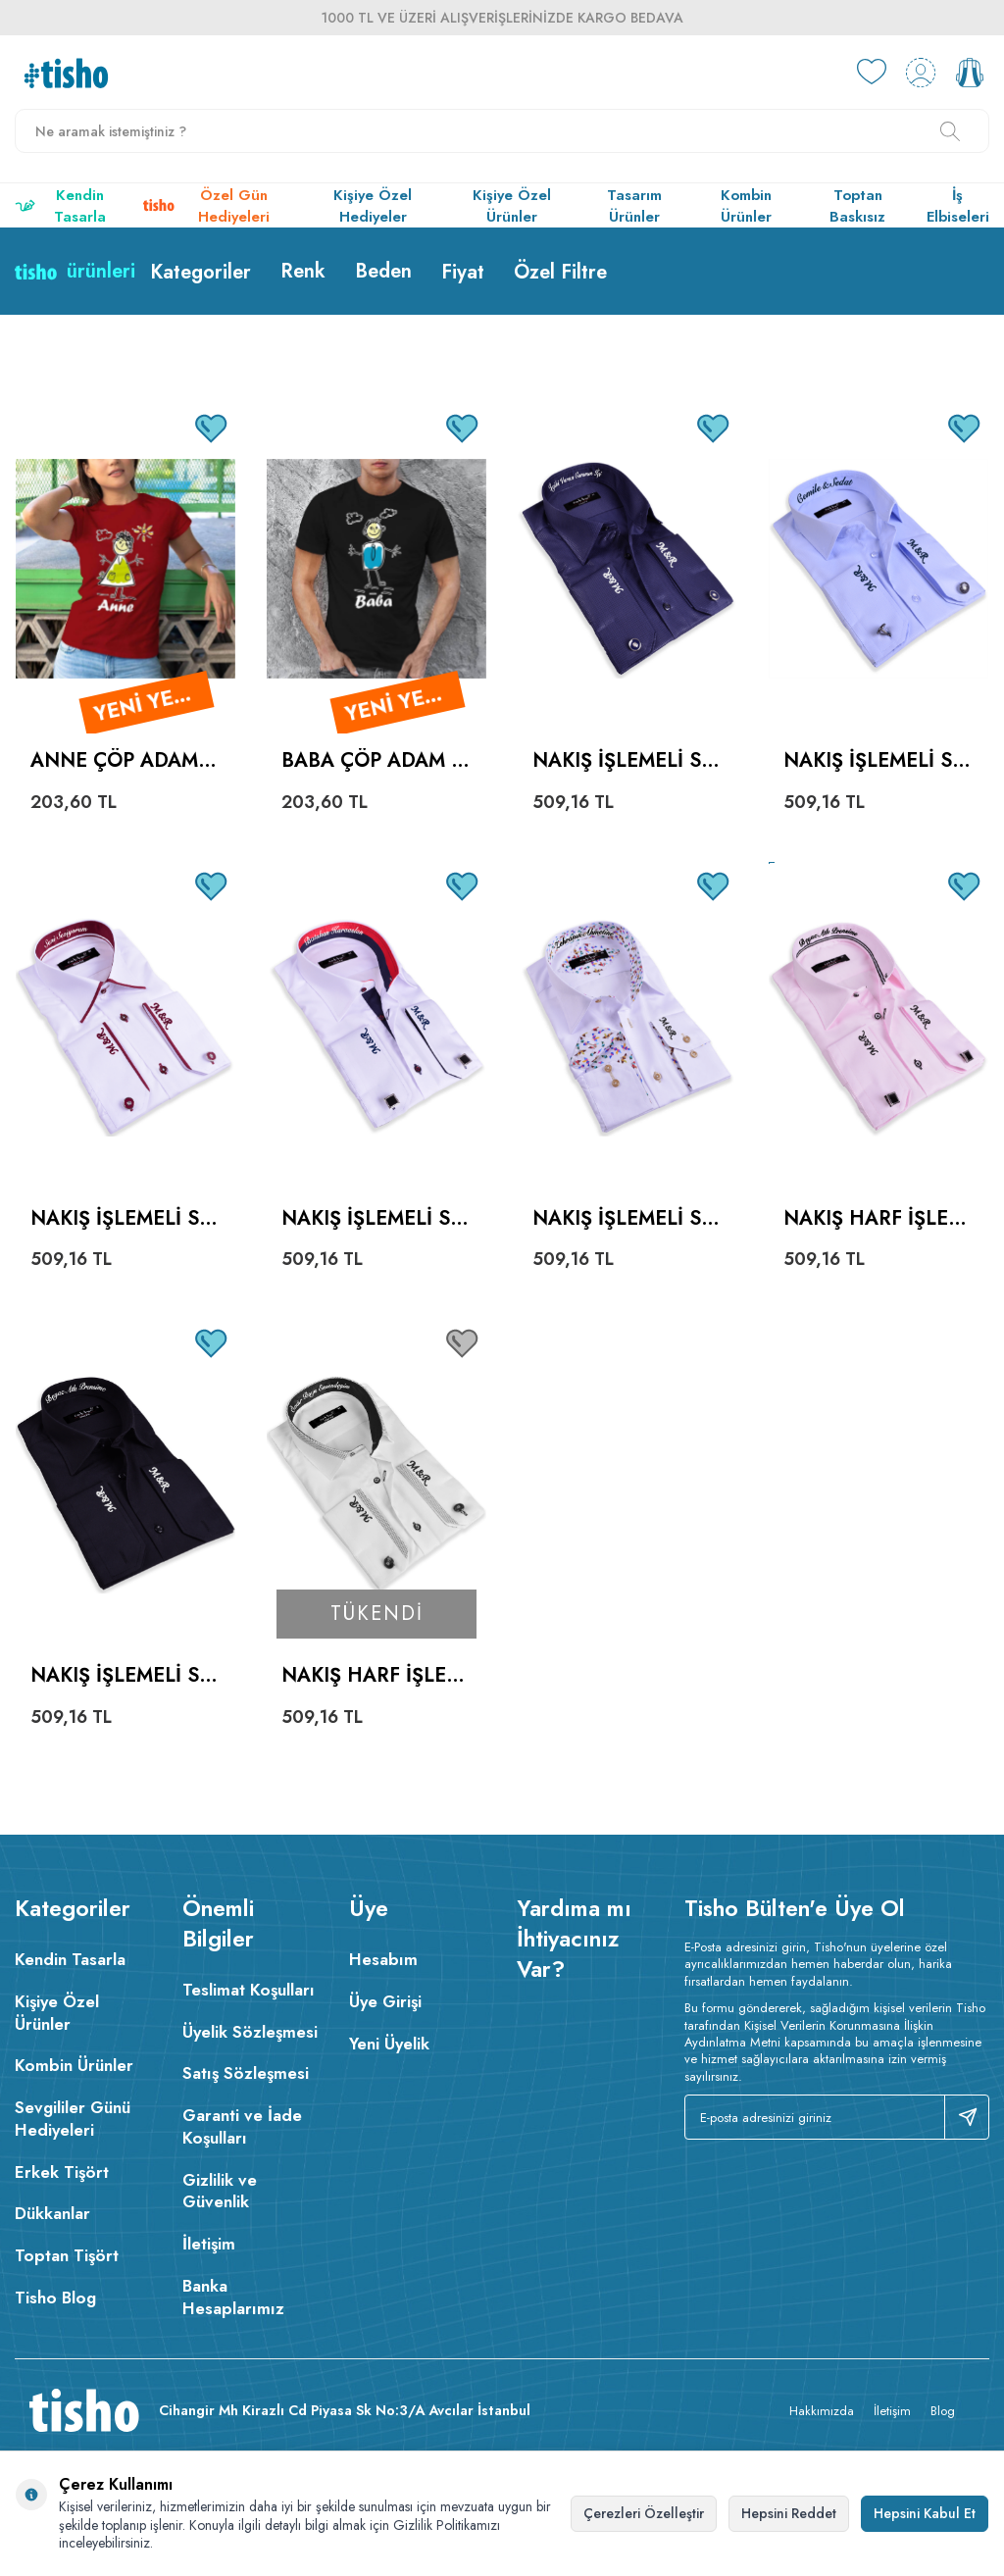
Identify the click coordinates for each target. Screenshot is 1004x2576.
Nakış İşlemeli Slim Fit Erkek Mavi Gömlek (876, 761)
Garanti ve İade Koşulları (242, 2126)
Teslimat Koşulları (248, 1989)
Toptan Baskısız (857, 205)
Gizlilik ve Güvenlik (219, 2191)
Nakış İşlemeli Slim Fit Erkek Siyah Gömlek (123, 1676)
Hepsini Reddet (788, 2513)
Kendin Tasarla (60, 205)
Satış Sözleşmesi (245, 2073)
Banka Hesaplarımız (233, 2297)
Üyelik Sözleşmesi (250, 2032)
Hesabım (383, 1959)
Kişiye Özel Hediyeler (372, 205)
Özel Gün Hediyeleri (206, 205)
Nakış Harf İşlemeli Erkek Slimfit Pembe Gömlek (874, 1219)
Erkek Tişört (62, 2172)
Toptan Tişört (67, 2255)
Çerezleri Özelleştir (643, 2513)
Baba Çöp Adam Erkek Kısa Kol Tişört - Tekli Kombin (372, 761)
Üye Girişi (385, 2001)
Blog (942, 2410)
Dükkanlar (52, 2213)
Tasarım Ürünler (634, 205)
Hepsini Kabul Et (925, 2513)
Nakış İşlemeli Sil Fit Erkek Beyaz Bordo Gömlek (123, 1219)
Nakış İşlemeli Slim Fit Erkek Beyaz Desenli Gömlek (625, 1219)
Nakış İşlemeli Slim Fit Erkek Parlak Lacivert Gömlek (627, 761)
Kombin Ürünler (746, 205)
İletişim (208, 2243)
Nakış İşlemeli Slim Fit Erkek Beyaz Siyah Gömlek (374, 1219)
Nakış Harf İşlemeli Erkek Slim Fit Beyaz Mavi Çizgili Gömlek (376, 1676)
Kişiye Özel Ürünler (512, 205)
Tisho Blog (55, 2297)
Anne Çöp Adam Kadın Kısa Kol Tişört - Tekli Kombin (123, 761)
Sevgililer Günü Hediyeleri (72, 2119)
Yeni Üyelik (389, 2043)
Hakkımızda (821, 2410)
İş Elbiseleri (958, 205)
